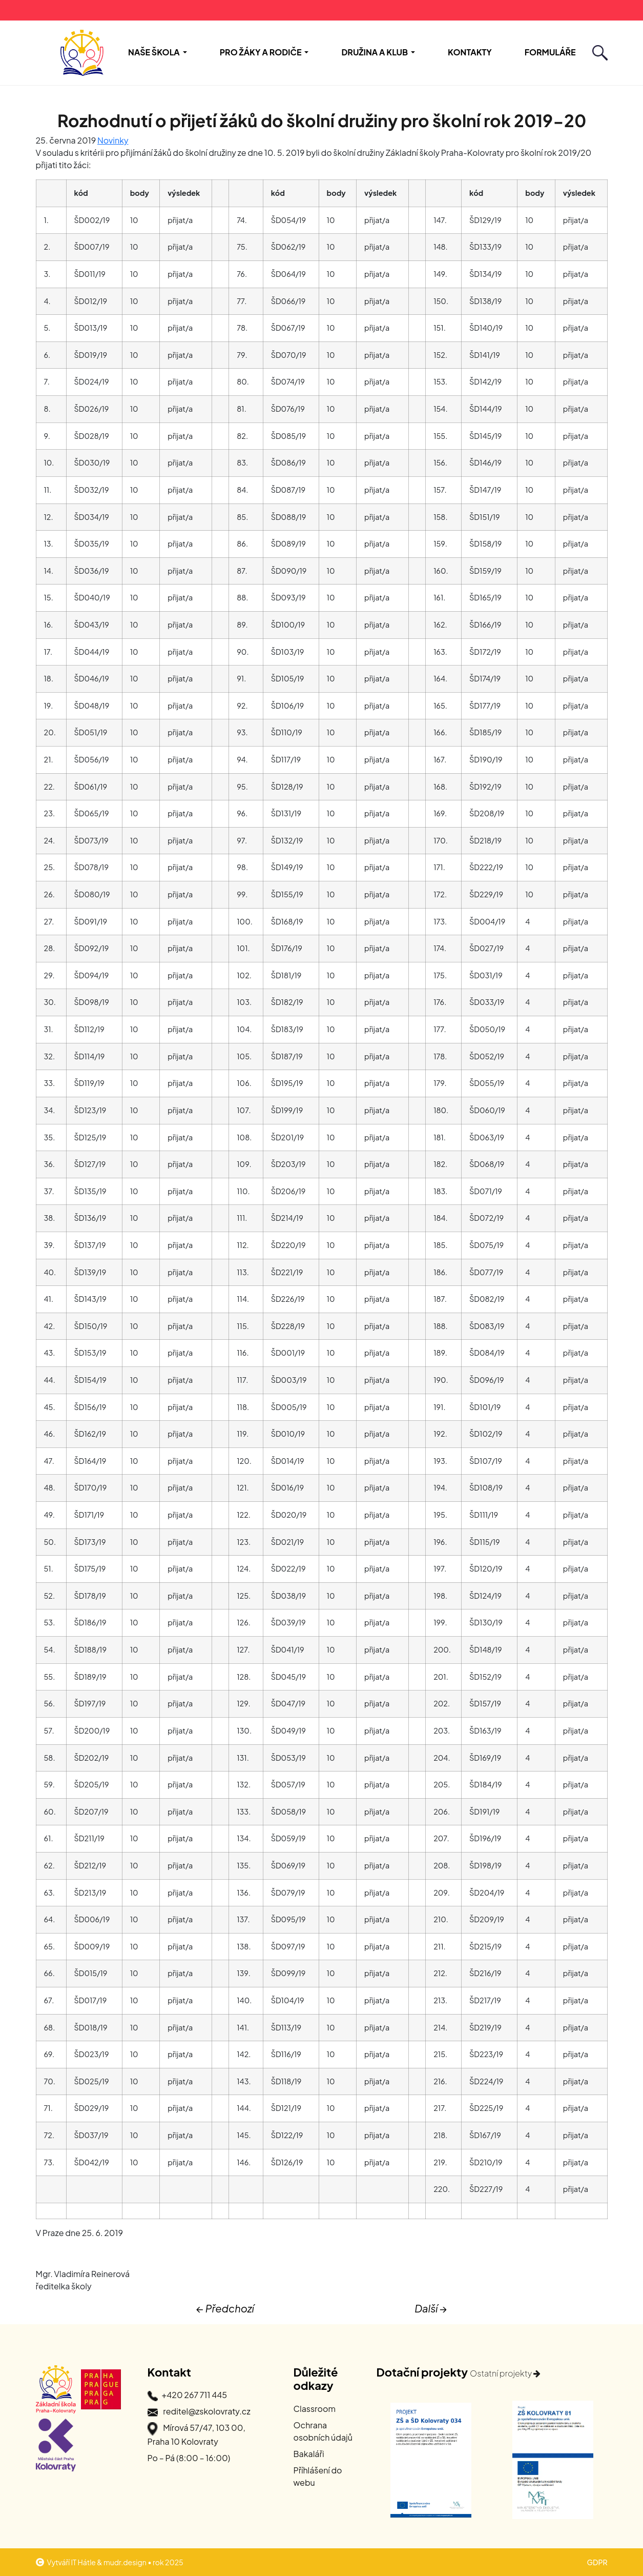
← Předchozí (225, 2308)
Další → (430, 2308)
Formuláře (550, 52)
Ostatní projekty (505, 2373)
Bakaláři (309, 2453)
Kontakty (470, 52)
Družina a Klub (374, 52)
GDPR (597, 2562)
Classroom (315, 2408)
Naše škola (154, 52)
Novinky (113, 140)
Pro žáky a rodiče (261, 52)
